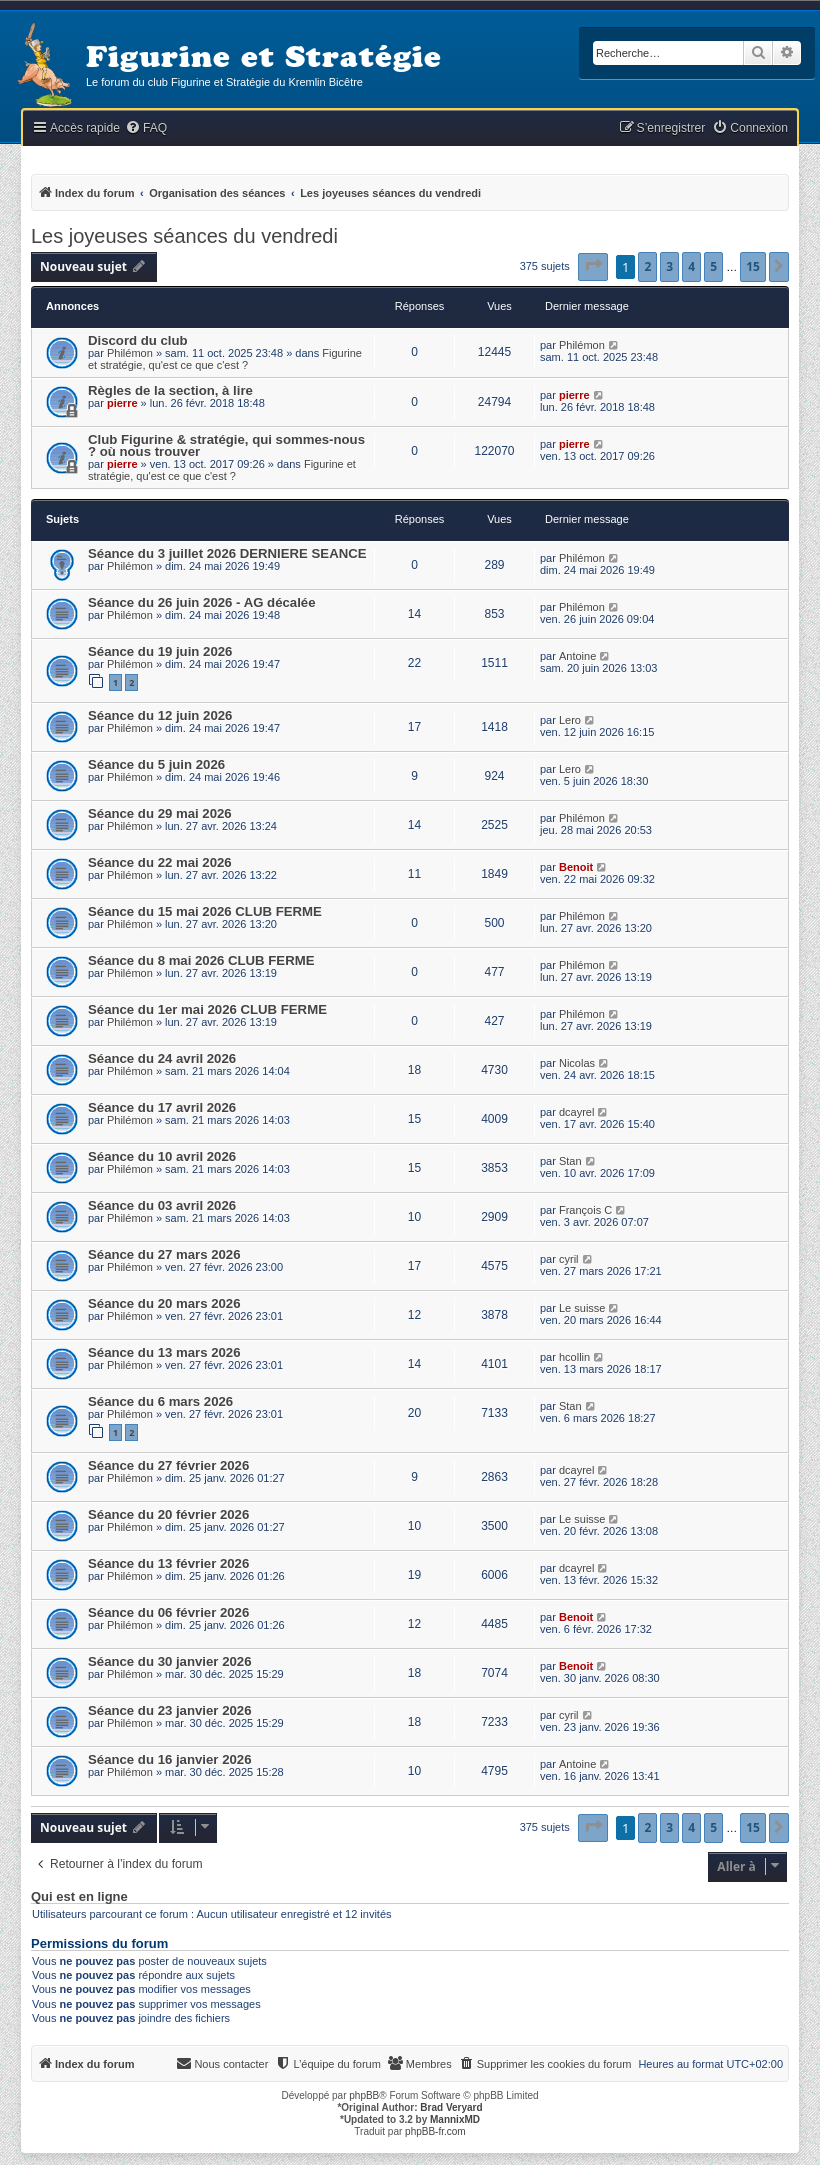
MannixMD (455, 2119)
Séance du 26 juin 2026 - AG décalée (201, 602)
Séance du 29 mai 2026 (160, 813)
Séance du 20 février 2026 (168, 1514)
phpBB (364, 2095)
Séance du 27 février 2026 (168, 1465)
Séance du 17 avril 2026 (162, 1107)
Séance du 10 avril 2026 (162, 1156)
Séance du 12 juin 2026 (160, 715)
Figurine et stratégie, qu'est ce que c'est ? (225, 359)
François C (585, 1210)
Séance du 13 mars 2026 (164, 1352)
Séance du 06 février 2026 (168, 1612)
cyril (569, 1259)
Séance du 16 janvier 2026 (169, 1759)
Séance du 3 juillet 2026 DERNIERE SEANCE (227, 553)
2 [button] (647, 266)
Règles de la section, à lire (170, 390)
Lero (570, 720)
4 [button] (691, 266)
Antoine (577, 656)
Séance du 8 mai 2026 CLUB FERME (201, 960)
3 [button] (669, 266)
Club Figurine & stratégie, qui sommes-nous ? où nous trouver (226, 445)
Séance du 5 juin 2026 (156, 764)
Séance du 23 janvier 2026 (169, 1710)
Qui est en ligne (79, 1897)
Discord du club (138, 340)
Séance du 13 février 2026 (168, 1563)
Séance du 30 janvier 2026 (169, 1661)
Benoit (576, 867)
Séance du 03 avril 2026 (162, 1205)
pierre (122, 403)
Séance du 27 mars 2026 (164, 1254)
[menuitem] (146, 128)
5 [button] (713, 266)
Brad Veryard (451, 2107)
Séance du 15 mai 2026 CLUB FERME (205, 911)
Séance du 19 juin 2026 (160, 651)
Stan (570, 1161)
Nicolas (577, 1063)
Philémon (130, 353)
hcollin (574, 1357)
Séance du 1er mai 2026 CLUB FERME (207, 1009)
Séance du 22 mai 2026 (160, 862)
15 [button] (753, 266)
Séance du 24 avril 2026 (162, 1058)
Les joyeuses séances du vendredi (184, 236)
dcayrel (576, 1112)
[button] (593, 267)
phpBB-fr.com (435, 2131)
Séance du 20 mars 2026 (164, 1303)
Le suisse (582, 1308)
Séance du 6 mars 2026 (160, 1401)
